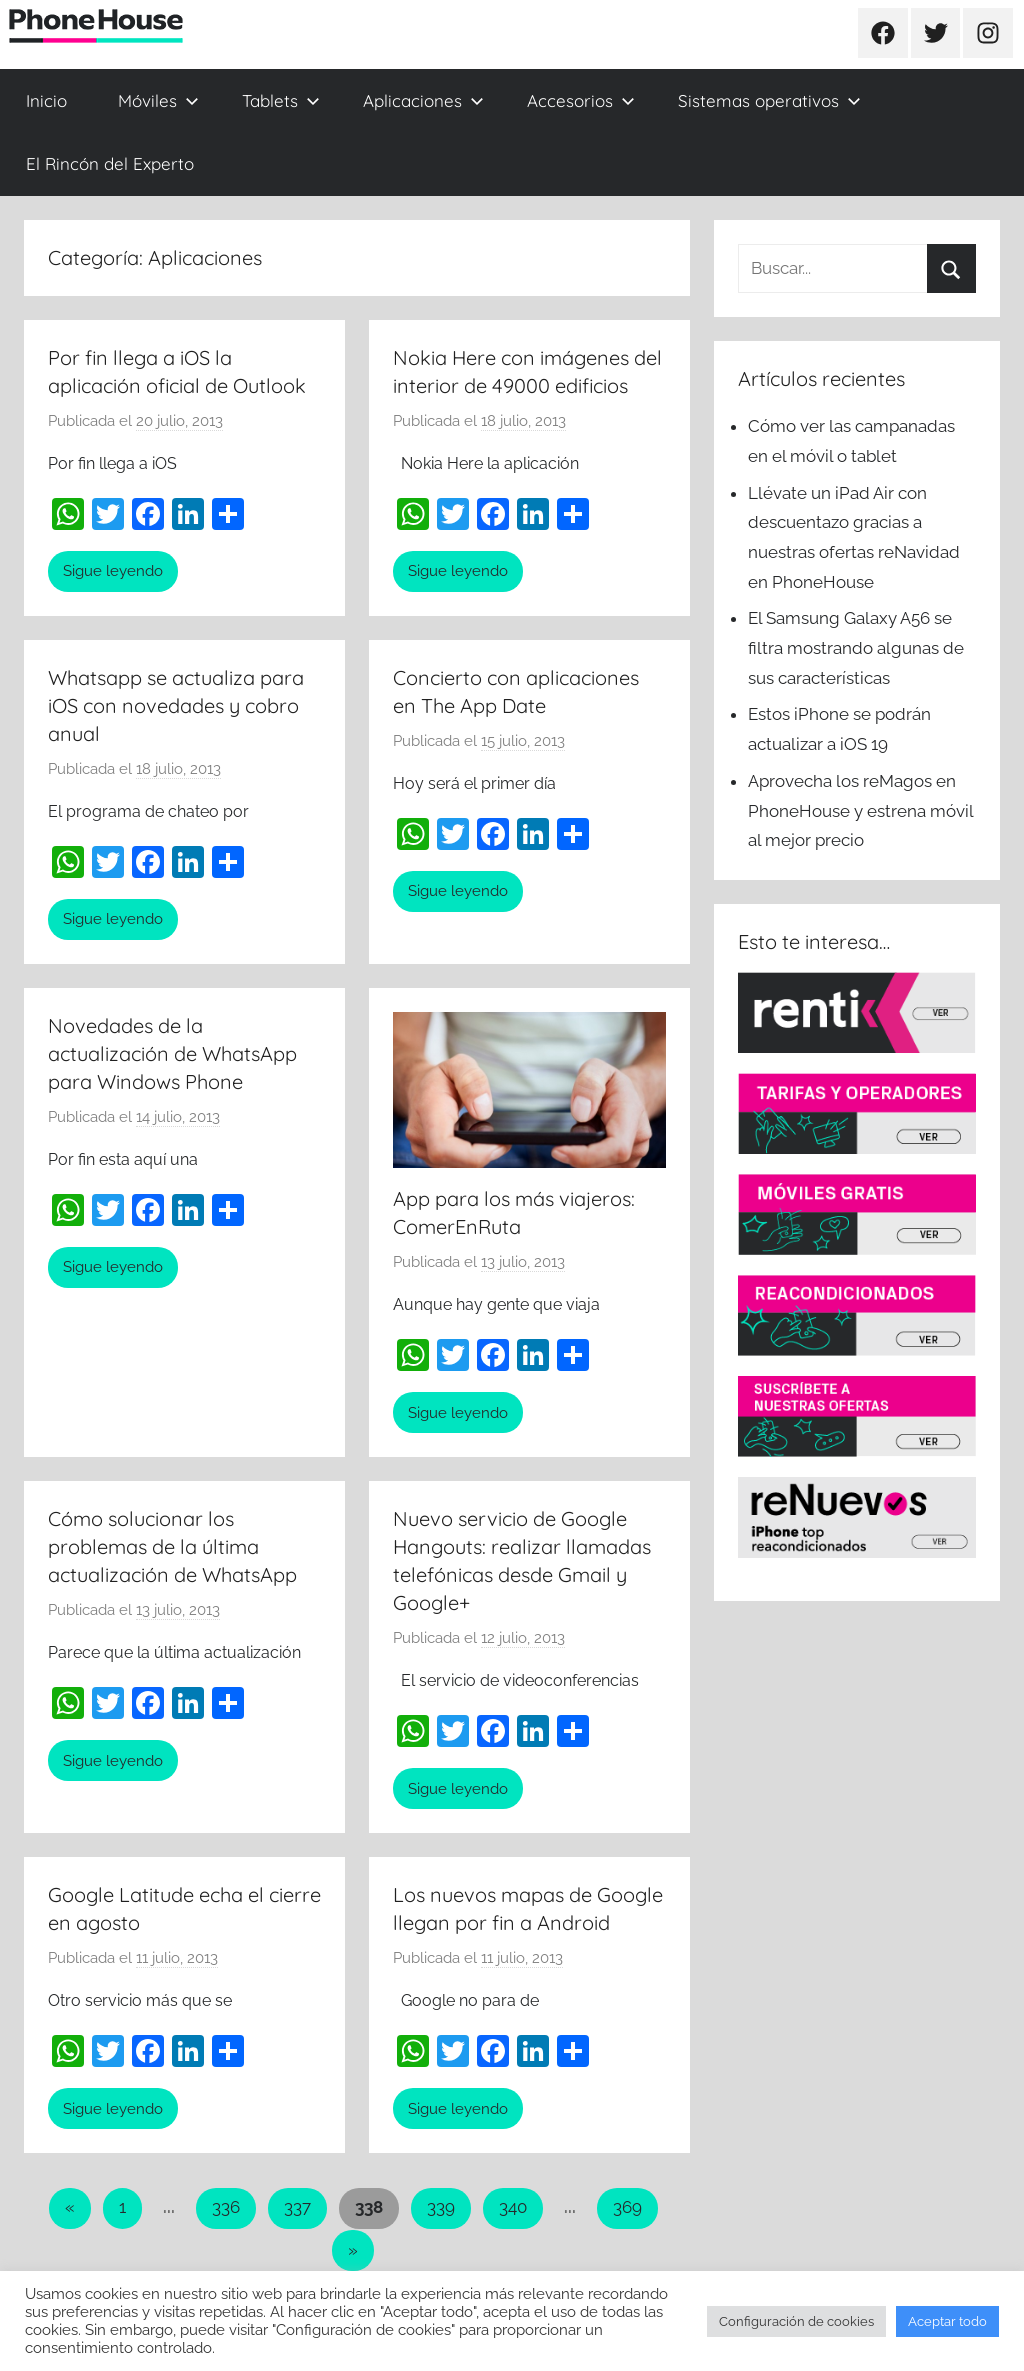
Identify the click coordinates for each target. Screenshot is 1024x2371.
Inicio (46, 100)
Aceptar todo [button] (947, 2321)
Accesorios (581, 100)
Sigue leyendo (113, 571)
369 (627, 2207)
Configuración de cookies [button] (796, 2321)
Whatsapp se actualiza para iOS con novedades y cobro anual (176, 705)
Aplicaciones (423, 100)
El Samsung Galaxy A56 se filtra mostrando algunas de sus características (856, 648)
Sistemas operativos (769, 100)
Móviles (158, 100)
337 (297, 2207)
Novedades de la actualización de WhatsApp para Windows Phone (172, 1053)
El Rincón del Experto (110, 163)
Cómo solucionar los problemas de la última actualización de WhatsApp (172, 1546)
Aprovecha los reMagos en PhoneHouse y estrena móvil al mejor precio (860, 811)
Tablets (281, 100)
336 (226, 2207)
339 (441, 2207)
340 (513, 2207)
